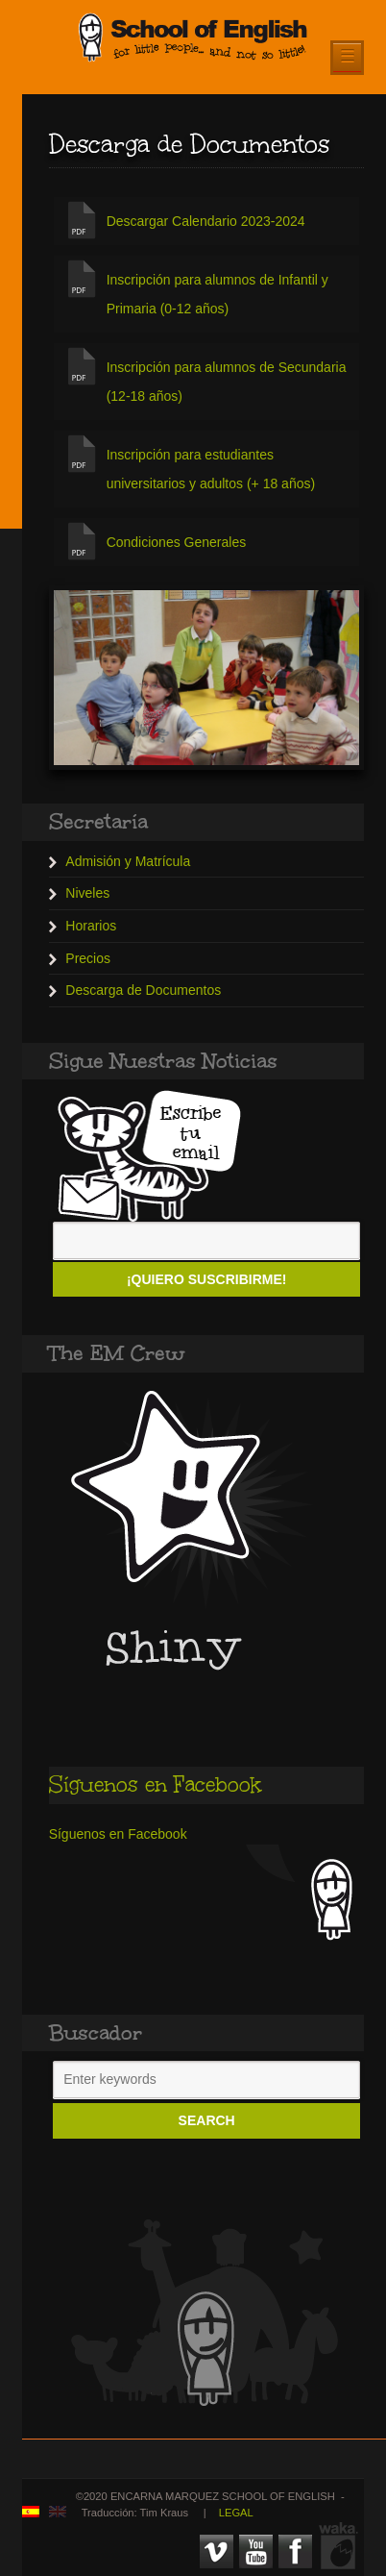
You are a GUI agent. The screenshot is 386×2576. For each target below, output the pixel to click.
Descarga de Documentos (143, 990)
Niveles (87, 893)
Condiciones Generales (177, 542)
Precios (87, 958)
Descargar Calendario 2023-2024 (206, 221)
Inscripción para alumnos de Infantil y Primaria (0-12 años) (217, 294)
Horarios (90, 925)
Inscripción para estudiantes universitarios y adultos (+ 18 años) (211, 469)
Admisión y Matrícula (127, 861)
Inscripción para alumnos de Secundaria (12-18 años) (227, 381)
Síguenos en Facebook (155, 1784)
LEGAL (236, 2512)
